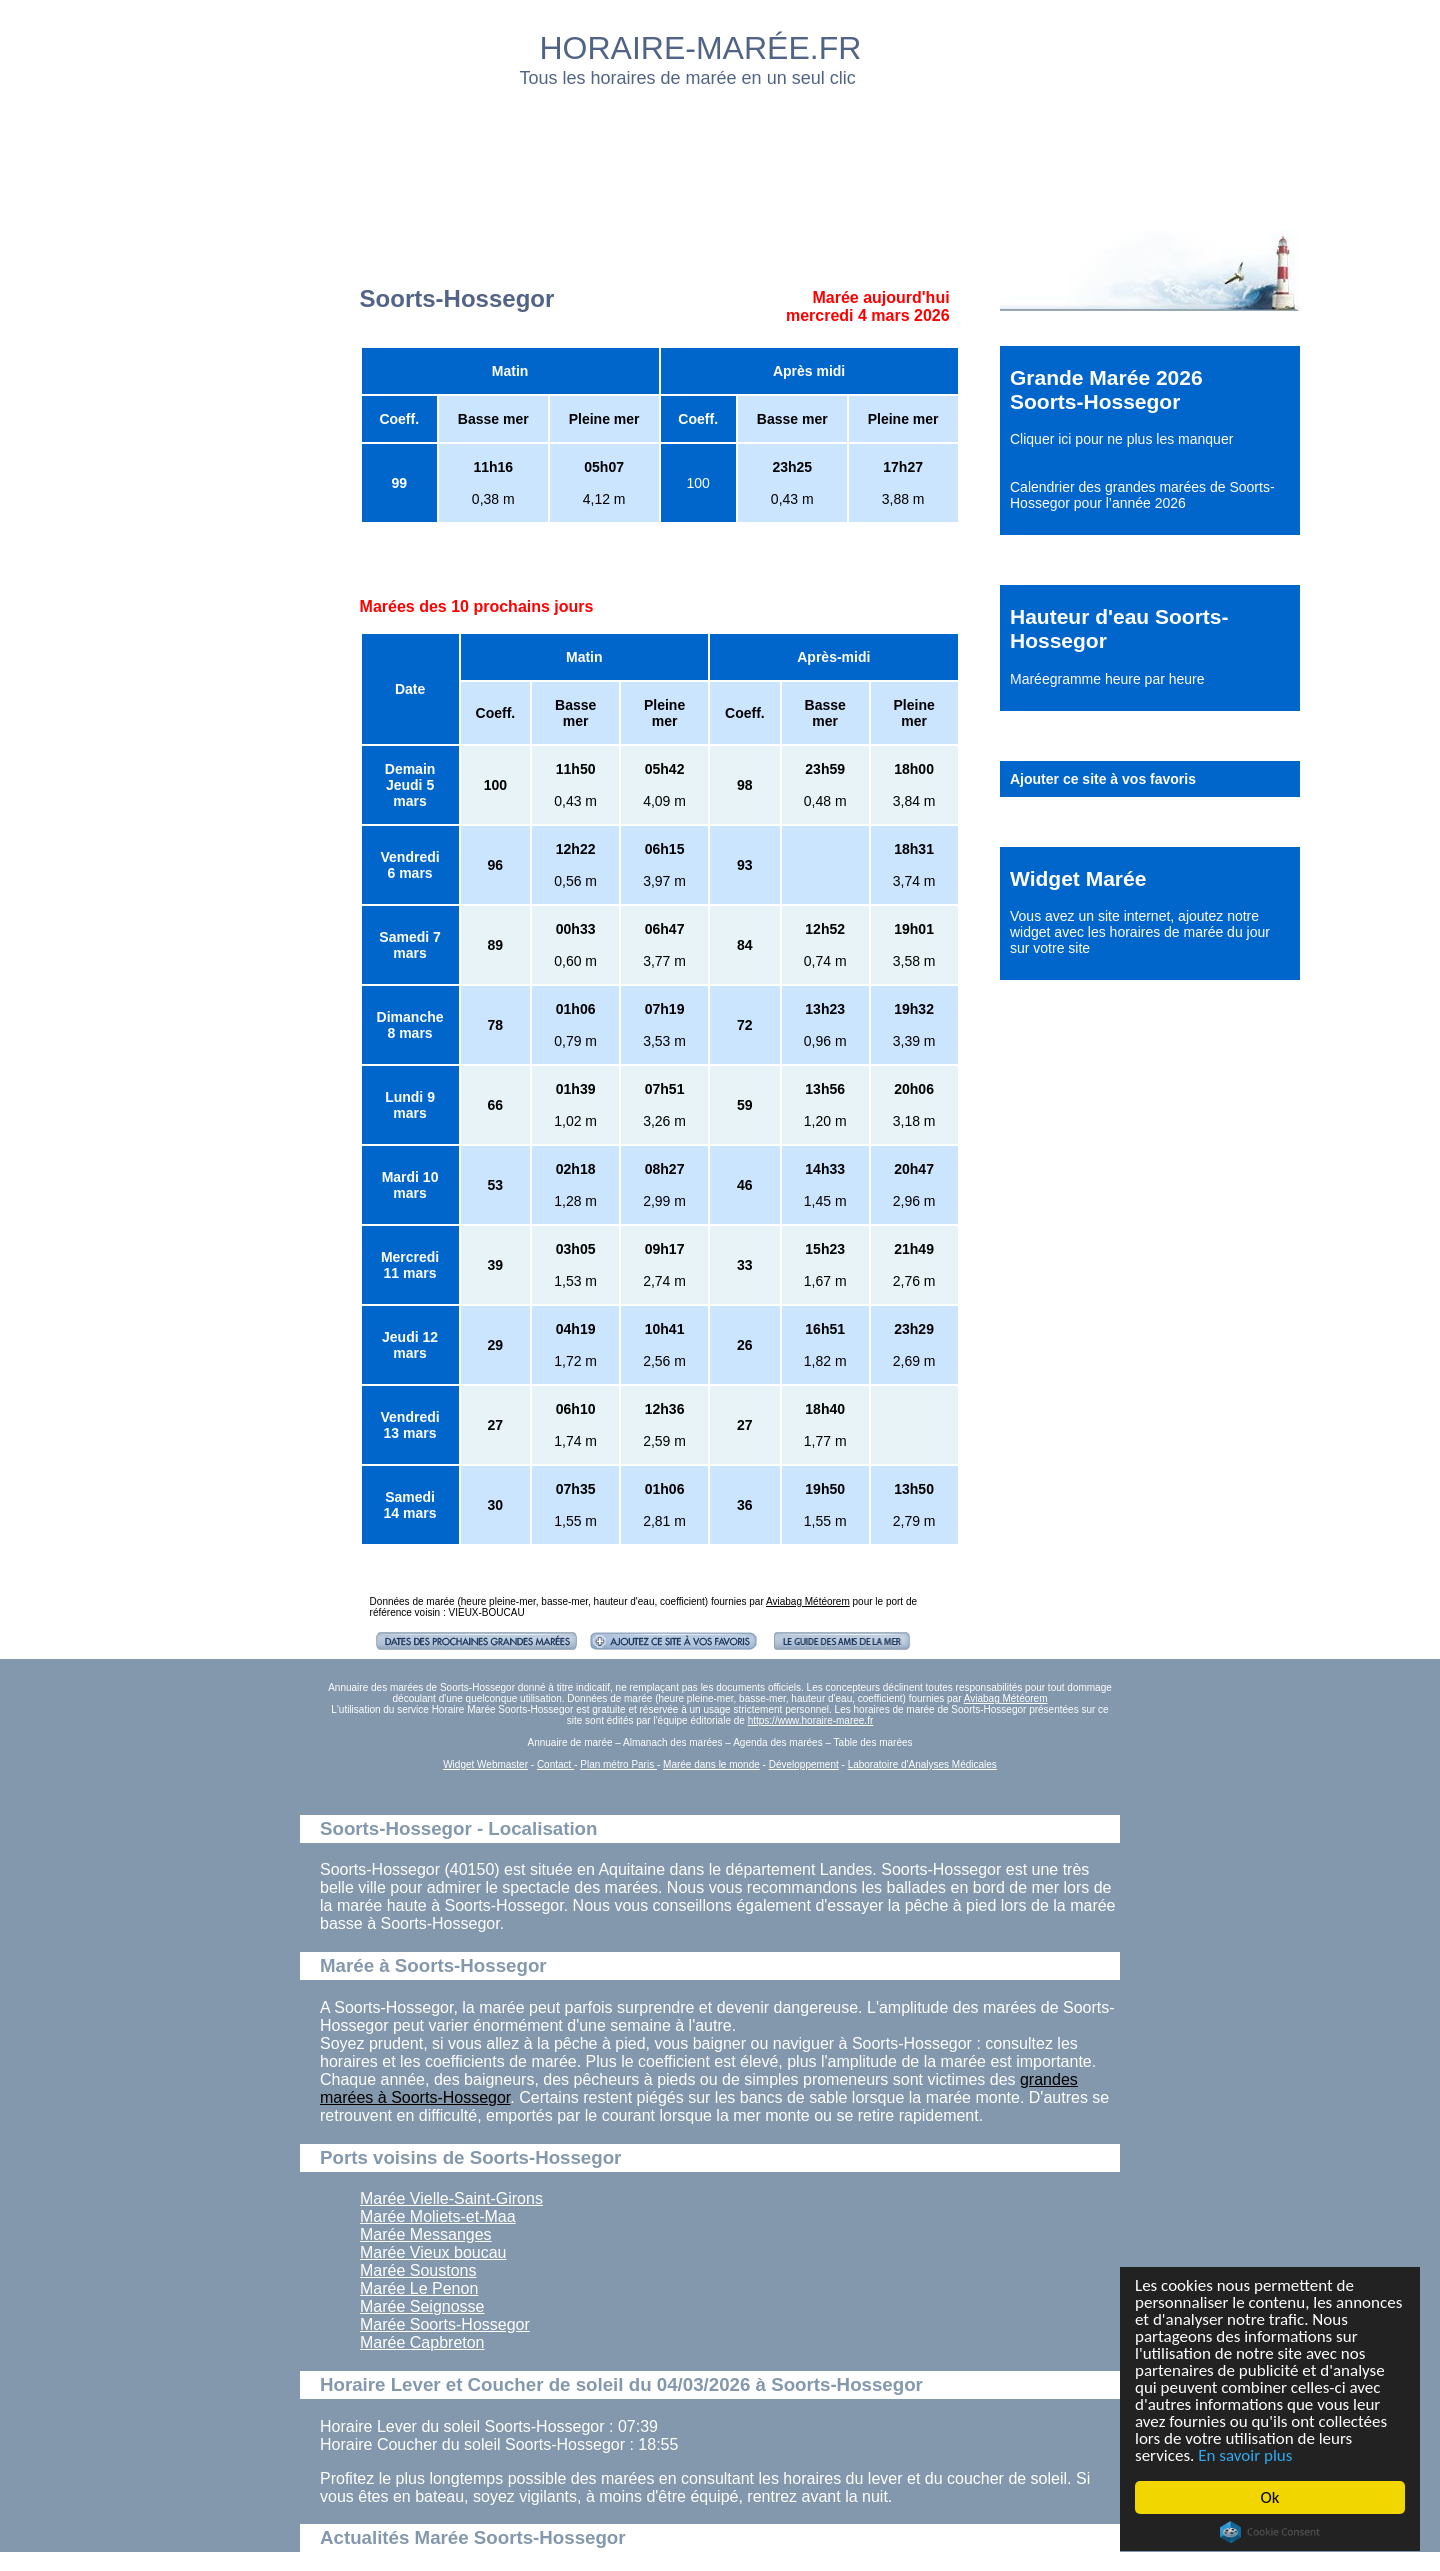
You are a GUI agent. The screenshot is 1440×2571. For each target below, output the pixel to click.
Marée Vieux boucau (433, 2252)
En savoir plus (1245, 2455)
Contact (555, 1764)
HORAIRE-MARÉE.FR (701, 48)
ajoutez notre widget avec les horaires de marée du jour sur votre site (1140, 932)
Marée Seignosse (422, 2306)
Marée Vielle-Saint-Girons (451, 2198)
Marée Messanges (426, 2234)
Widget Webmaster (485, 1764)
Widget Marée (1078, 878)
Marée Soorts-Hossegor (445, 2324)
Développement (804, 1764)
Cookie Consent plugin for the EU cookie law (1270, 2532)
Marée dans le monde (711, 1764)
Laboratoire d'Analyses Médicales (922, 1764)
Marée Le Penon (419, 2288)
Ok (1270, 2497)
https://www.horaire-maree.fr (811, 1720)
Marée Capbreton (422, 2342)
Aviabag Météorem (808, 1601)
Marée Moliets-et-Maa (438, 2216)
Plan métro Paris (618, 1764)
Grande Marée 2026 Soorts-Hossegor (1106, 389)
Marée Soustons (418, 2270)
